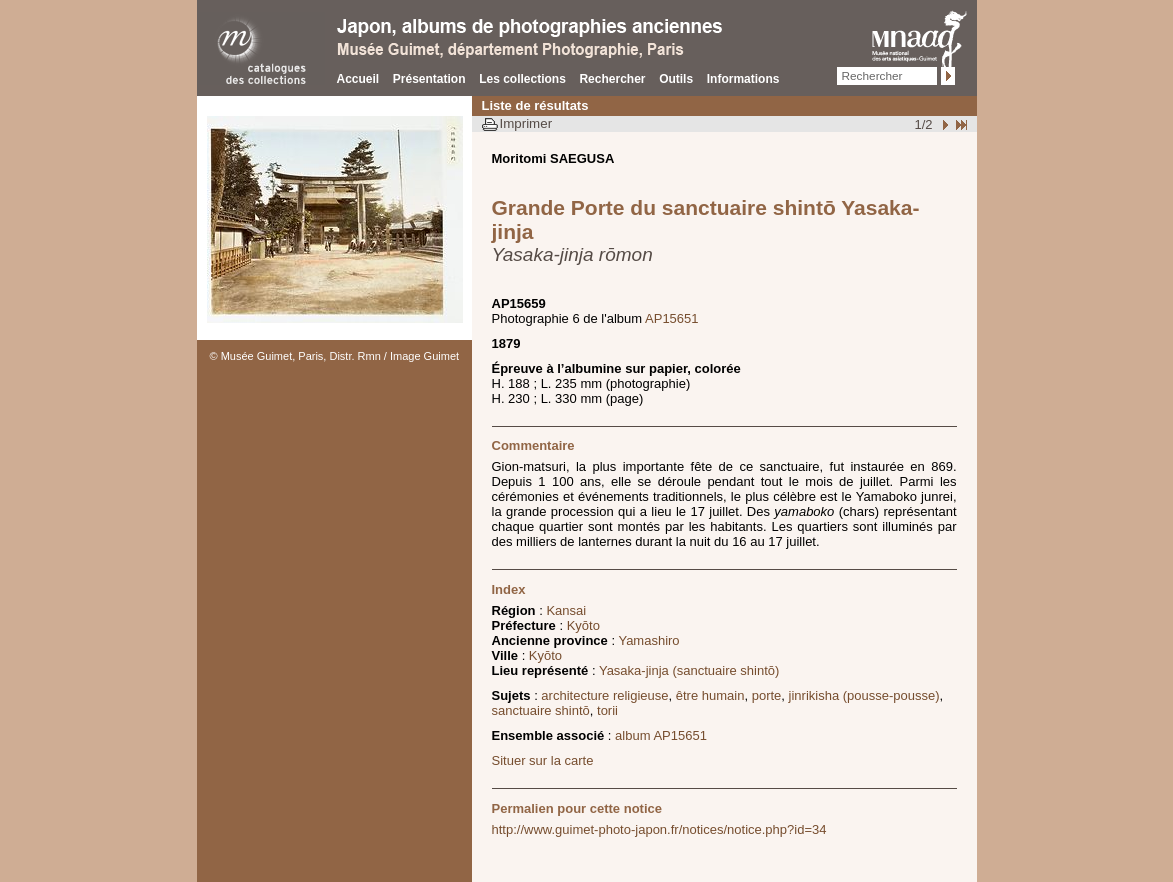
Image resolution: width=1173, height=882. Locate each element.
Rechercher (612, 79)
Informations (743, 79)
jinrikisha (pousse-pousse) (864, 695)
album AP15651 (661, 735)
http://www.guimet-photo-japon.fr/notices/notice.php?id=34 (659, 829)
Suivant (943, 124)
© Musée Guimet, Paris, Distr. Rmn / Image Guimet (335, 356)
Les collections (522, 79)
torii (607, 710)
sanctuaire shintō (541, 710)
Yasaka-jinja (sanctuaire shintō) (689, 670)
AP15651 (672, 318)
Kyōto (583, 625)
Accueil (358, 79)
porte (767, 695)
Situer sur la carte (543, 760)
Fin (960, 124)
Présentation (429, 79)
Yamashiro (648, 640)
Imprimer (526, 123)
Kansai (566, 610)
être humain (710, 695)
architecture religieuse (604, 695)
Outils (676, 79)
